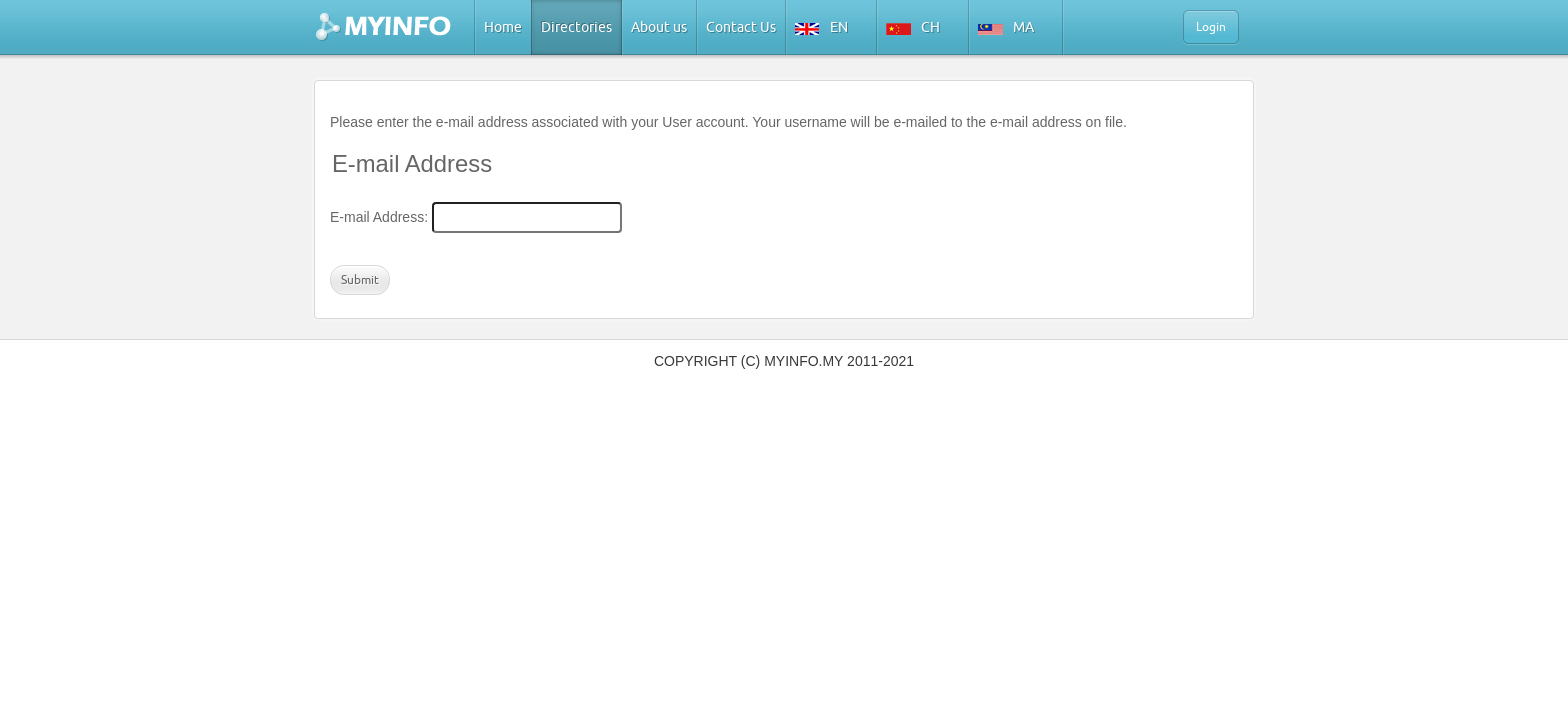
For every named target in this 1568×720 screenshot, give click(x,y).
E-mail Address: (379, 217)
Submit (360, 279)
